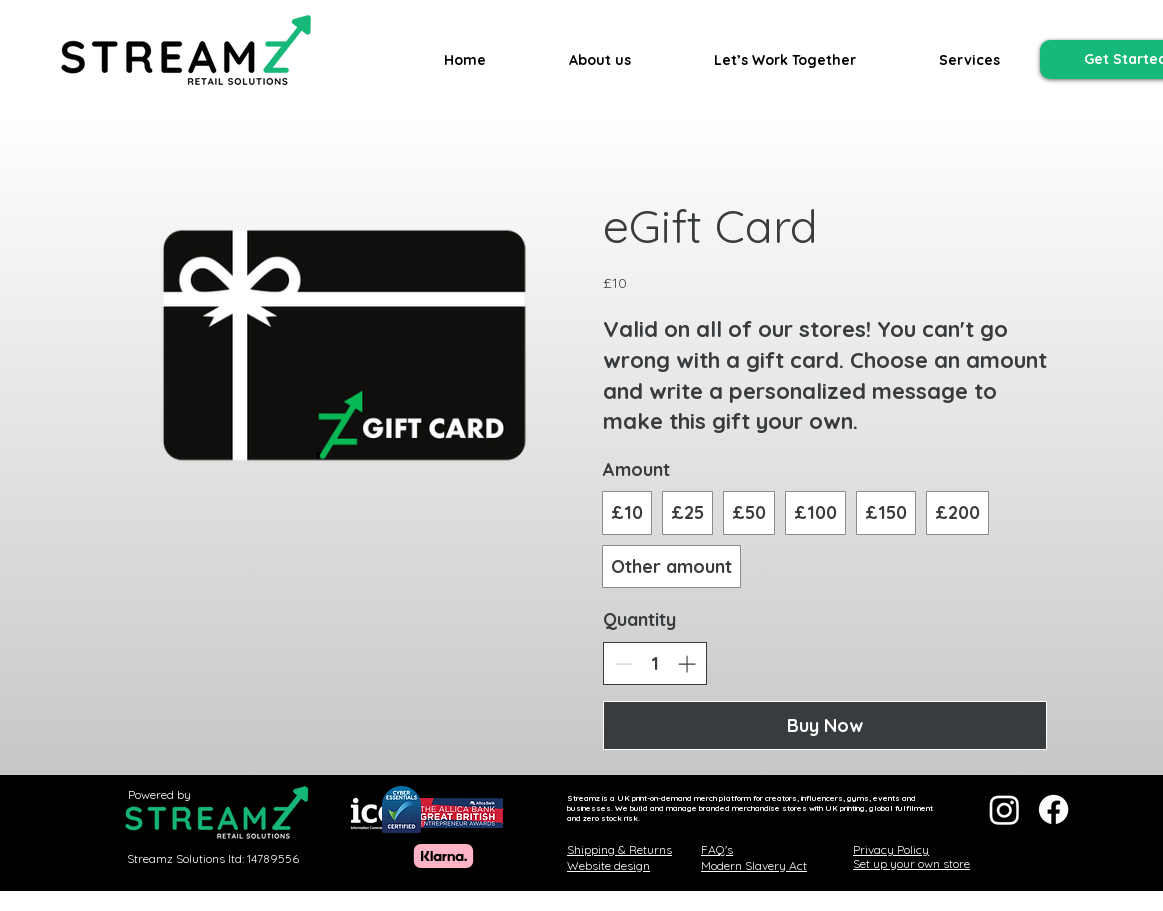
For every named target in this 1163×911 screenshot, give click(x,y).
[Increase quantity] (686, 663)
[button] (969, 60)
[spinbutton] (655, 663)
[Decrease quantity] (623, 663)
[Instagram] (1004, 809)
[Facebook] (1053, 809)
